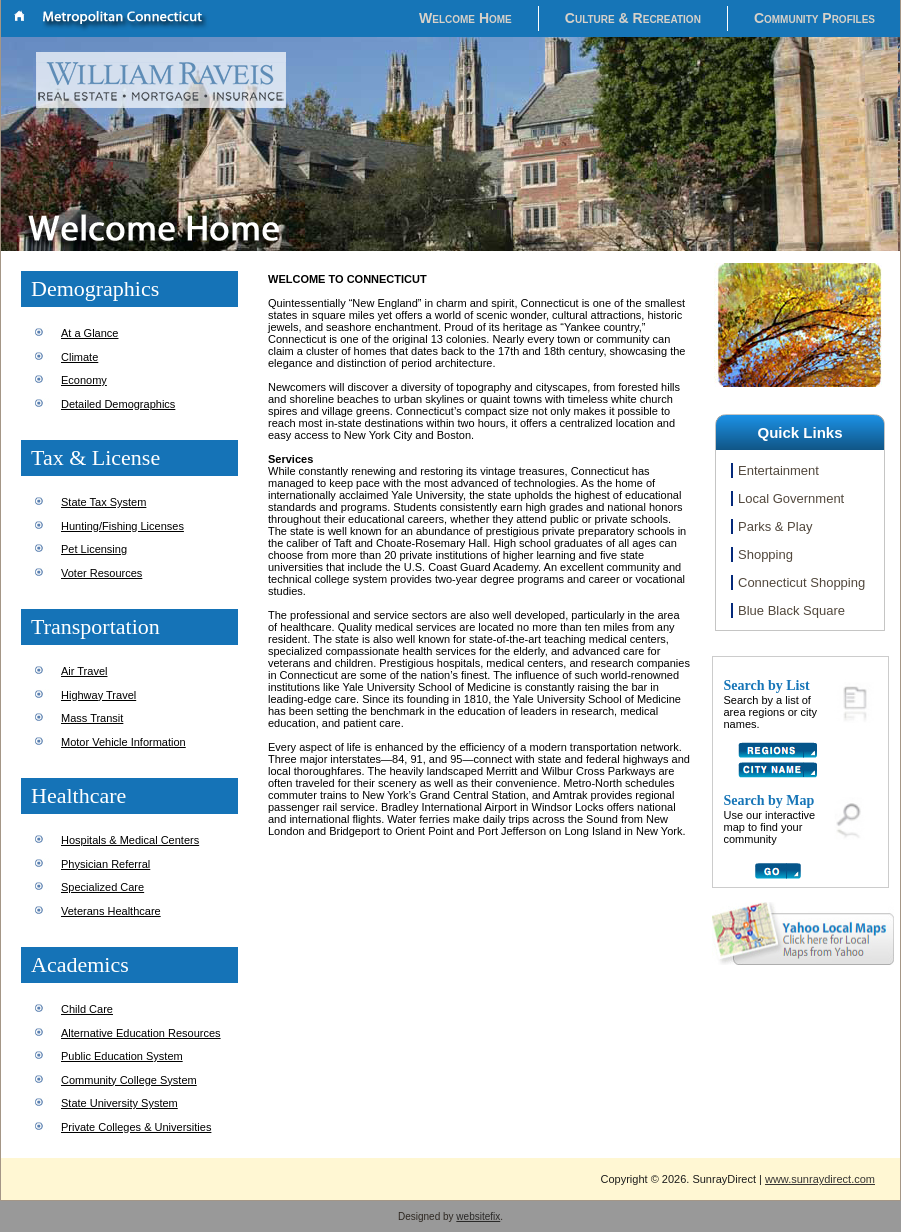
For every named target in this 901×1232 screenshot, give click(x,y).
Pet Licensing (94, 549)
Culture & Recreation (633, 18)
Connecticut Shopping (801, 582)
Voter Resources (101, 573)
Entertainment (778, 470)
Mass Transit (92, 718)
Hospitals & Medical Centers (130, 840)
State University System (119, 1103)
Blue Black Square (791, 610)
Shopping (765, 554)
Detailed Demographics (118, 404)
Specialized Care (102, 887)
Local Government (791, 498)
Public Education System (122, 1056)
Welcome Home (465, 18)
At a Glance (89, 333)
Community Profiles (814, 18)
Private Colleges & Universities (136, 1127)
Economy (84, 380)
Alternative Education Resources (141, 1033)
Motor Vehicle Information (123, 742)
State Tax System (103, 502)
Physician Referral (105, 864)
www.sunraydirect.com (820, 1179)
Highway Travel (98, 695)
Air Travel (84, 671)
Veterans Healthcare (111, 911)
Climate (79, 357)
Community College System (129, 1080)
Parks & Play (775, 526)
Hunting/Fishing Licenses (122, 526)
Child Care (87, 1009)
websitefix (478, 1216)
